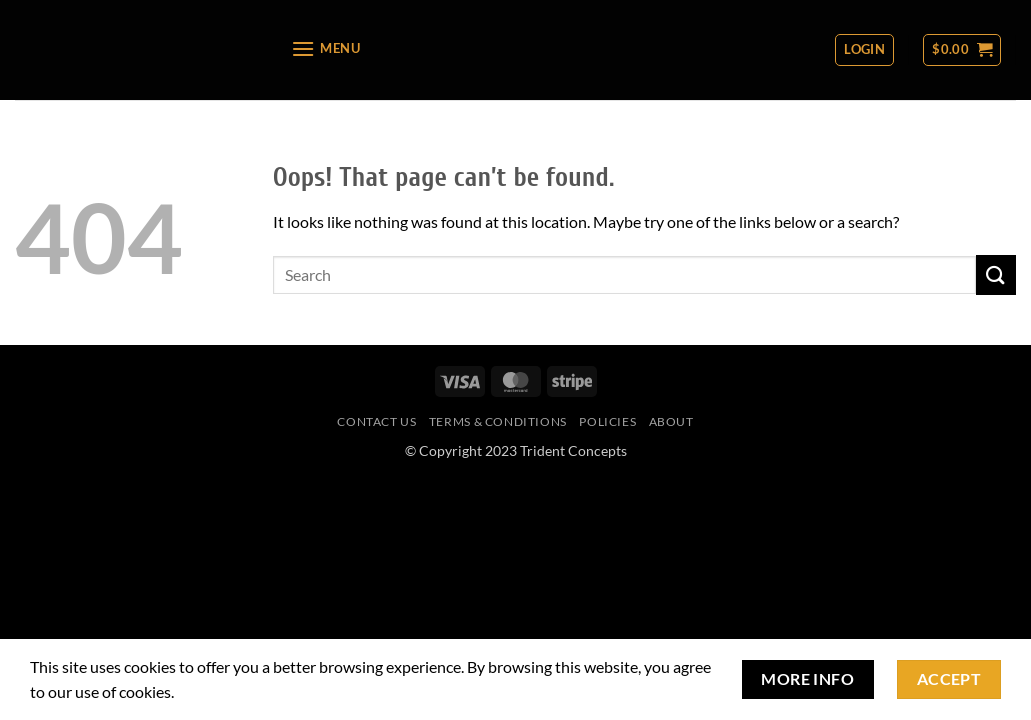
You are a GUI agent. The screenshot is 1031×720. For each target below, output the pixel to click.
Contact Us (376, 421)
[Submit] (996, 274)
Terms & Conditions (498, 421)
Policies (607, 421)
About (671, 421)
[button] (325, 48)
